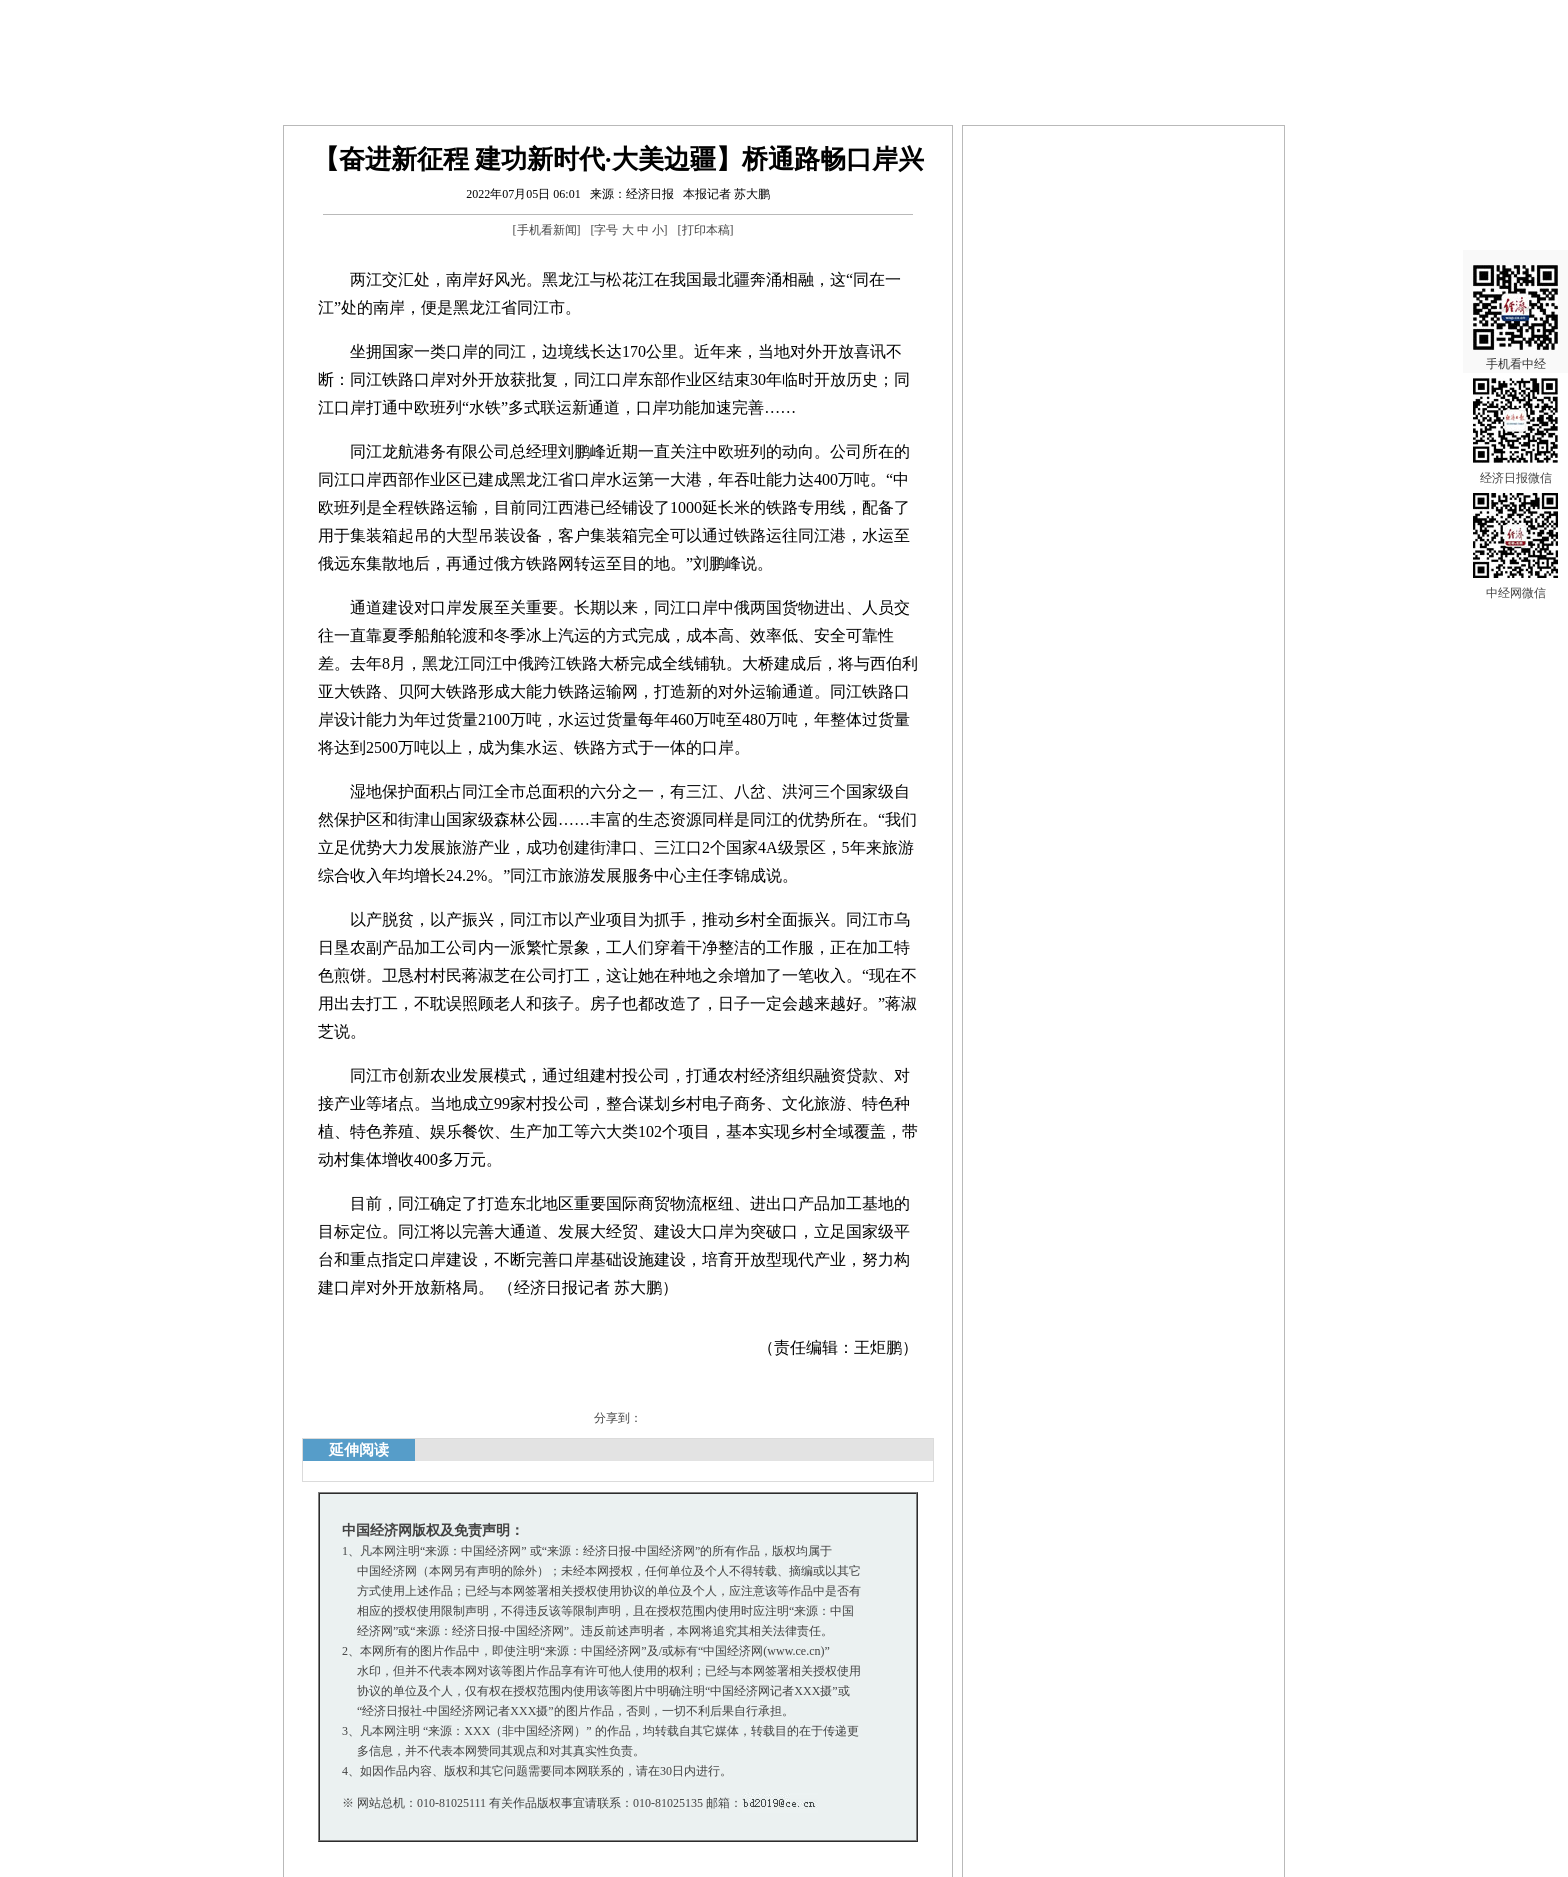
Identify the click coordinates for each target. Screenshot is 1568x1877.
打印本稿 (706, 230)
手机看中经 (1515, 301)
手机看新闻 (547, 230)
